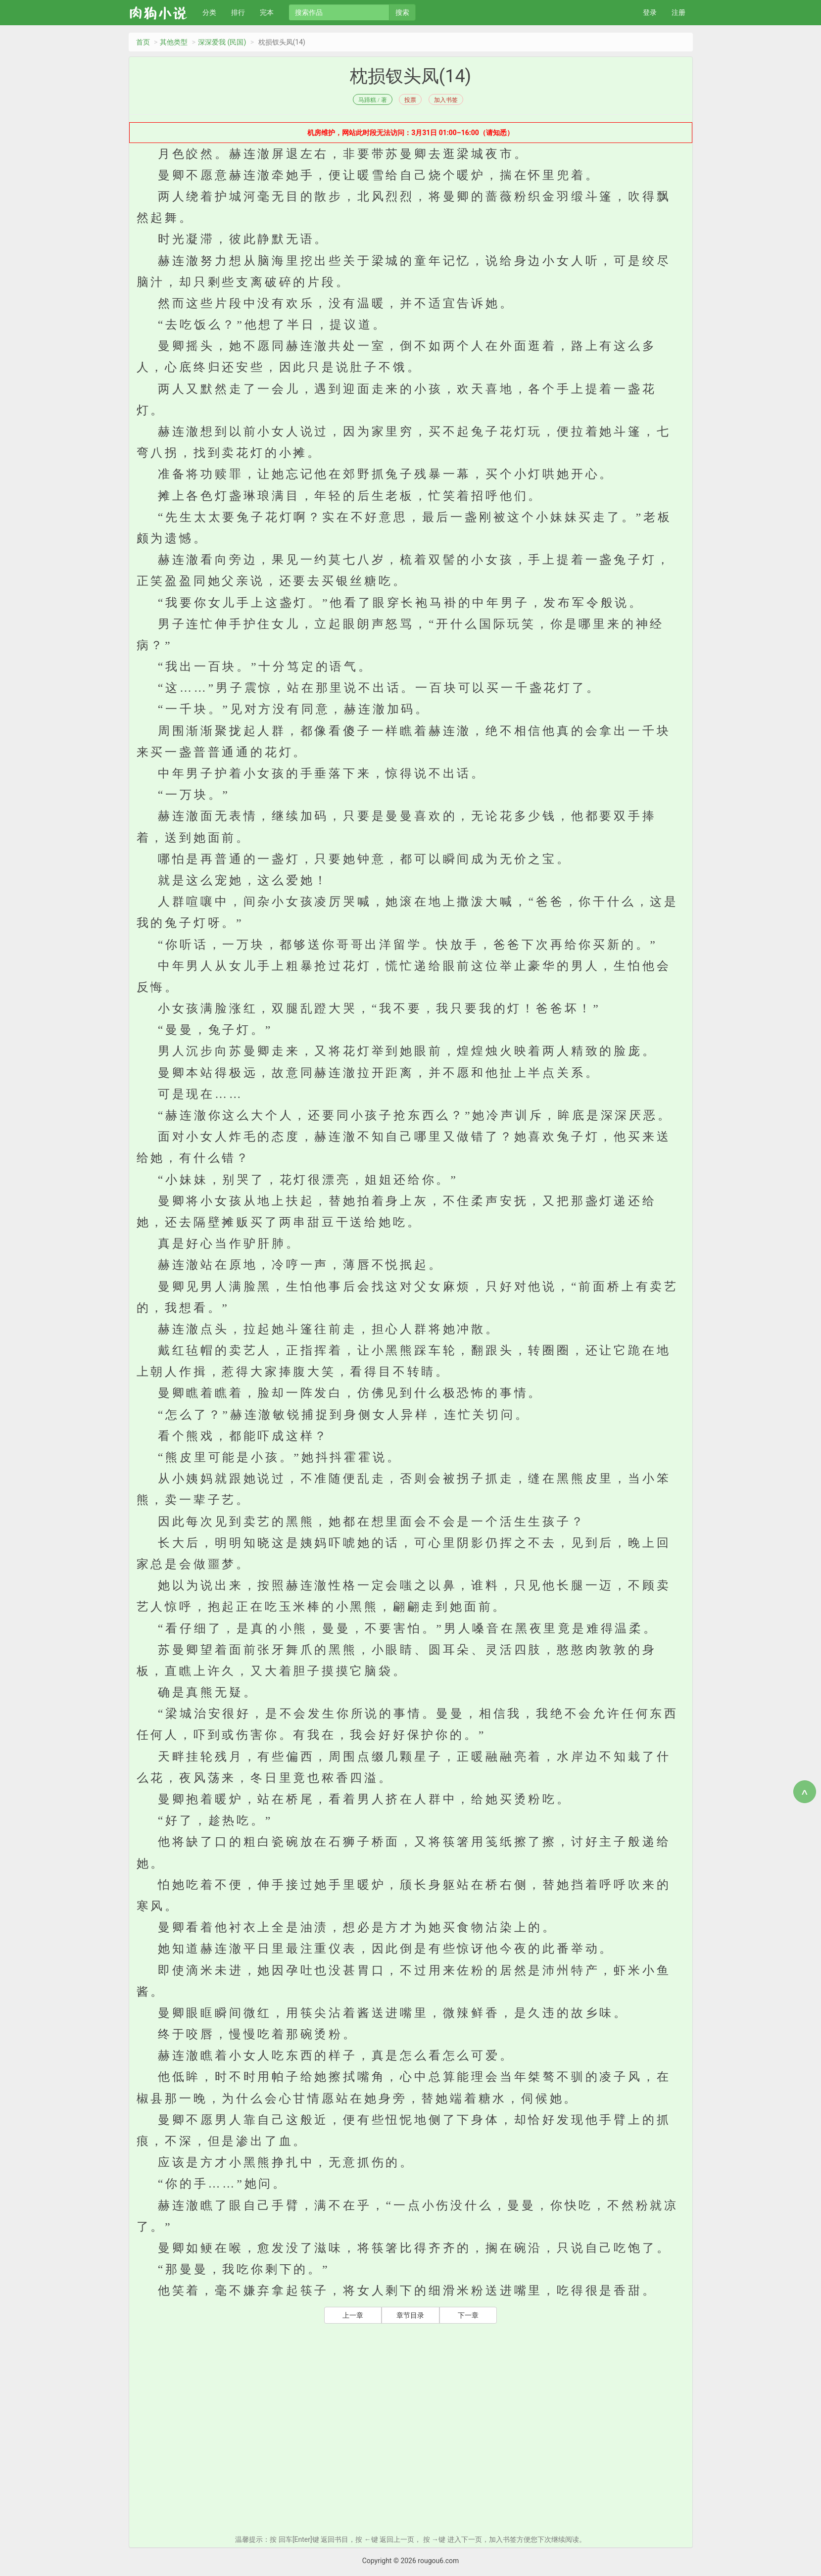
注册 (678, 12)
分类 (209, 12)
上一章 (352, 2315)
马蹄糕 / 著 (372, 99)
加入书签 (446, 99)
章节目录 (410, 2315)
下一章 (468, 2315)
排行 (238, 12)
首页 (143, 42)
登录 (650, 12)
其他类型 (174, 42)
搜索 (402, 12)
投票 (410, 99)
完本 (267, 12)
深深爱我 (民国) (222, 42)
